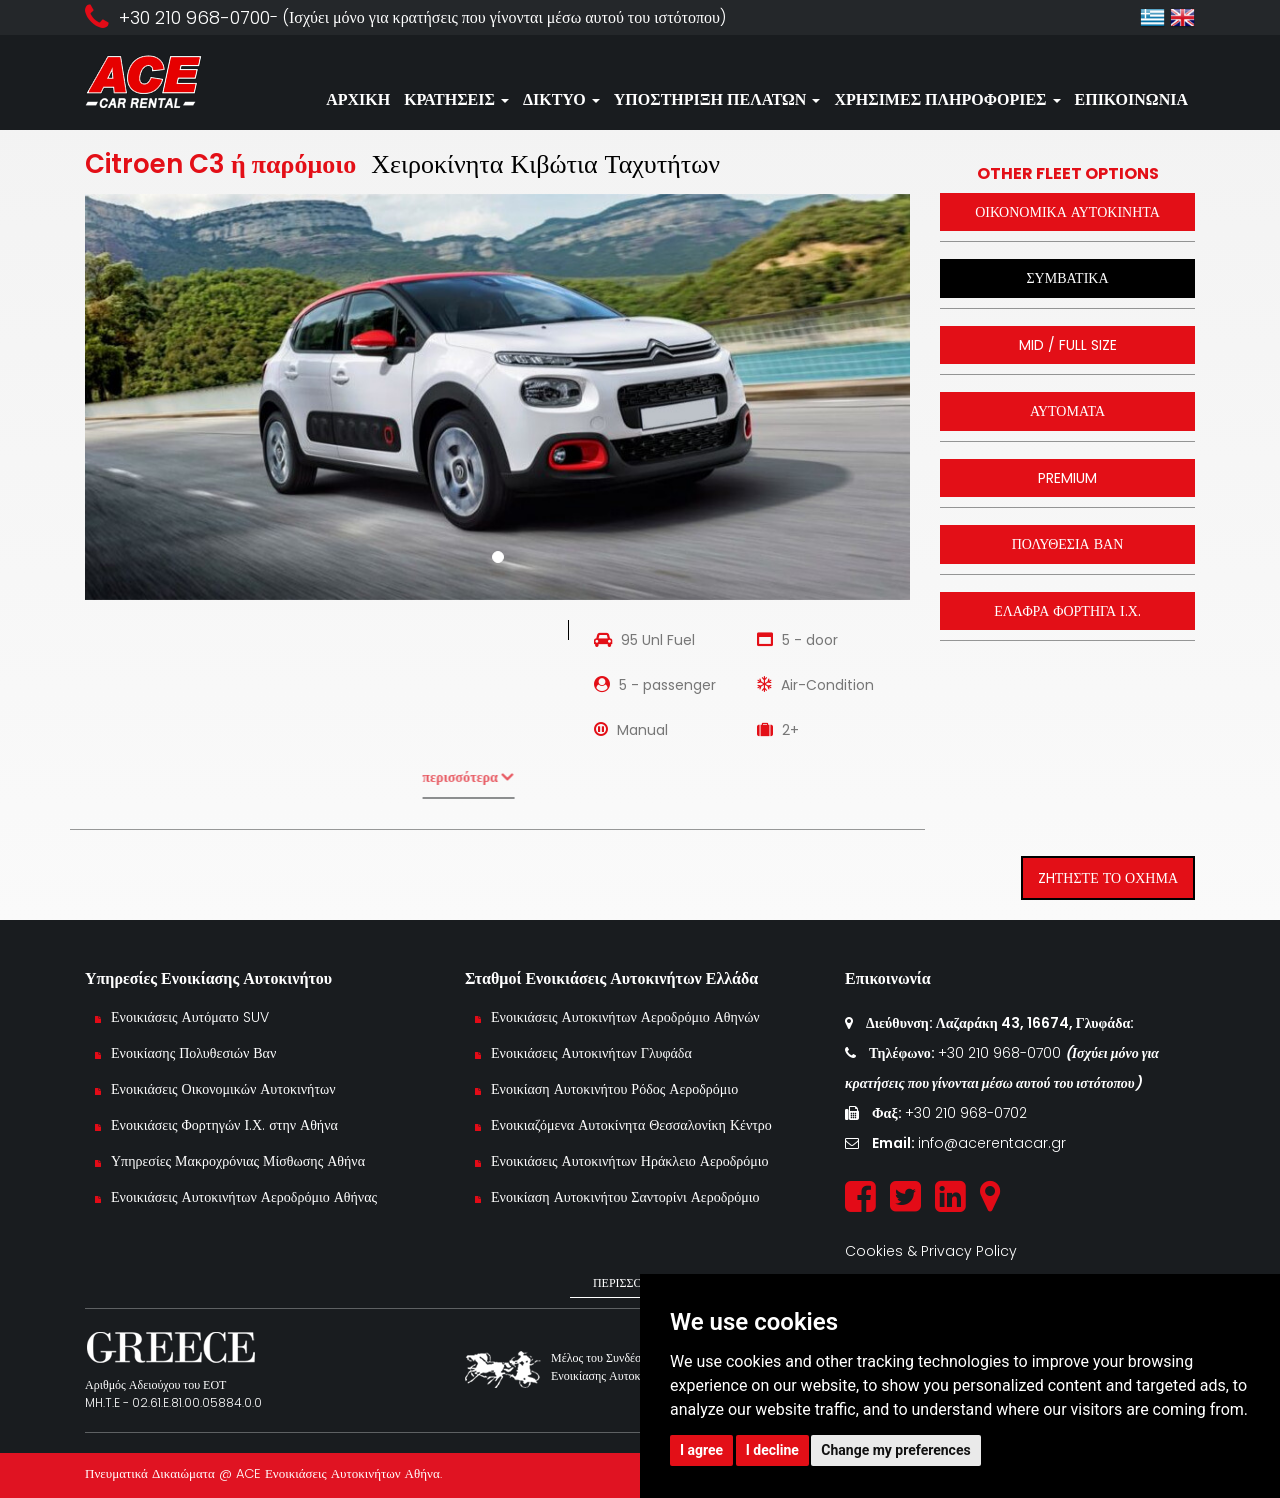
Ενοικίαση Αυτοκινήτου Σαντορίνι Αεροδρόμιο (625, 1197)
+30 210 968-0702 (966, 1113)
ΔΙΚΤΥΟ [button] (561, 99)
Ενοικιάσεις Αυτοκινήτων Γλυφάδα (591, 1053)
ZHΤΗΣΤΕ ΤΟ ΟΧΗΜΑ (1108, 878)
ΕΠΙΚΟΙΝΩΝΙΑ (1131, 99)
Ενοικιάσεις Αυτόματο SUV (190, 1017)
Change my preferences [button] (895, 1450)
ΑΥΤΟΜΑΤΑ (1067, 411)
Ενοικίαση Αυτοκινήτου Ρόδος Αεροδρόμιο (614, 1089)
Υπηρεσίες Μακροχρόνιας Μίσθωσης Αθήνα (238, 1161)
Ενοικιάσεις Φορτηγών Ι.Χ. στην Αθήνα (224, 1125)
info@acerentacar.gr (992, 1143)
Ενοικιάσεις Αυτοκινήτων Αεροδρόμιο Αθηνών (625, 1017)
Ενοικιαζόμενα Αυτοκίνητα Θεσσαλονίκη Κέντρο (631, 1125)
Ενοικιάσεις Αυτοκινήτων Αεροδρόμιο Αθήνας (244, 1197)
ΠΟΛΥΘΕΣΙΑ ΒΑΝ (1068, 544)
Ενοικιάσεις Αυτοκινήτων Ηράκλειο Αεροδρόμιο (630, 1161)
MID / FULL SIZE (1068, 345)
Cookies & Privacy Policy (931, 1251)
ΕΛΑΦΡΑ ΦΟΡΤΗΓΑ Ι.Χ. (1067, 611)
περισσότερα (438, 777)
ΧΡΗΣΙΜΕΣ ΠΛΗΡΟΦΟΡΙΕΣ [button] (947, 99)
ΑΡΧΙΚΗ (358, 99)
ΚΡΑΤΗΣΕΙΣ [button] (456, 99)
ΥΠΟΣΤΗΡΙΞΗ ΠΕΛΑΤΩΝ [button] (717, 99)
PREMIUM (1067, 478)
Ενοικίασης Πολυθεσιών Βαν (193, 1053)
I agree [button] (701, 1450)
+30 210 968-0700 (1001, 1053)
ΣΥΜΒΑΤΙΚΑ (1067, 278)
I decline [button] (772, 1450)
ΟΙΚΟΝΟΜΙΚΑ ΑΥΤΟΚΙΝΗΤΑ (1067, 212)
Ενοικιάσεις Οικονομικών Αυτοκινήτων (225, 1089)
